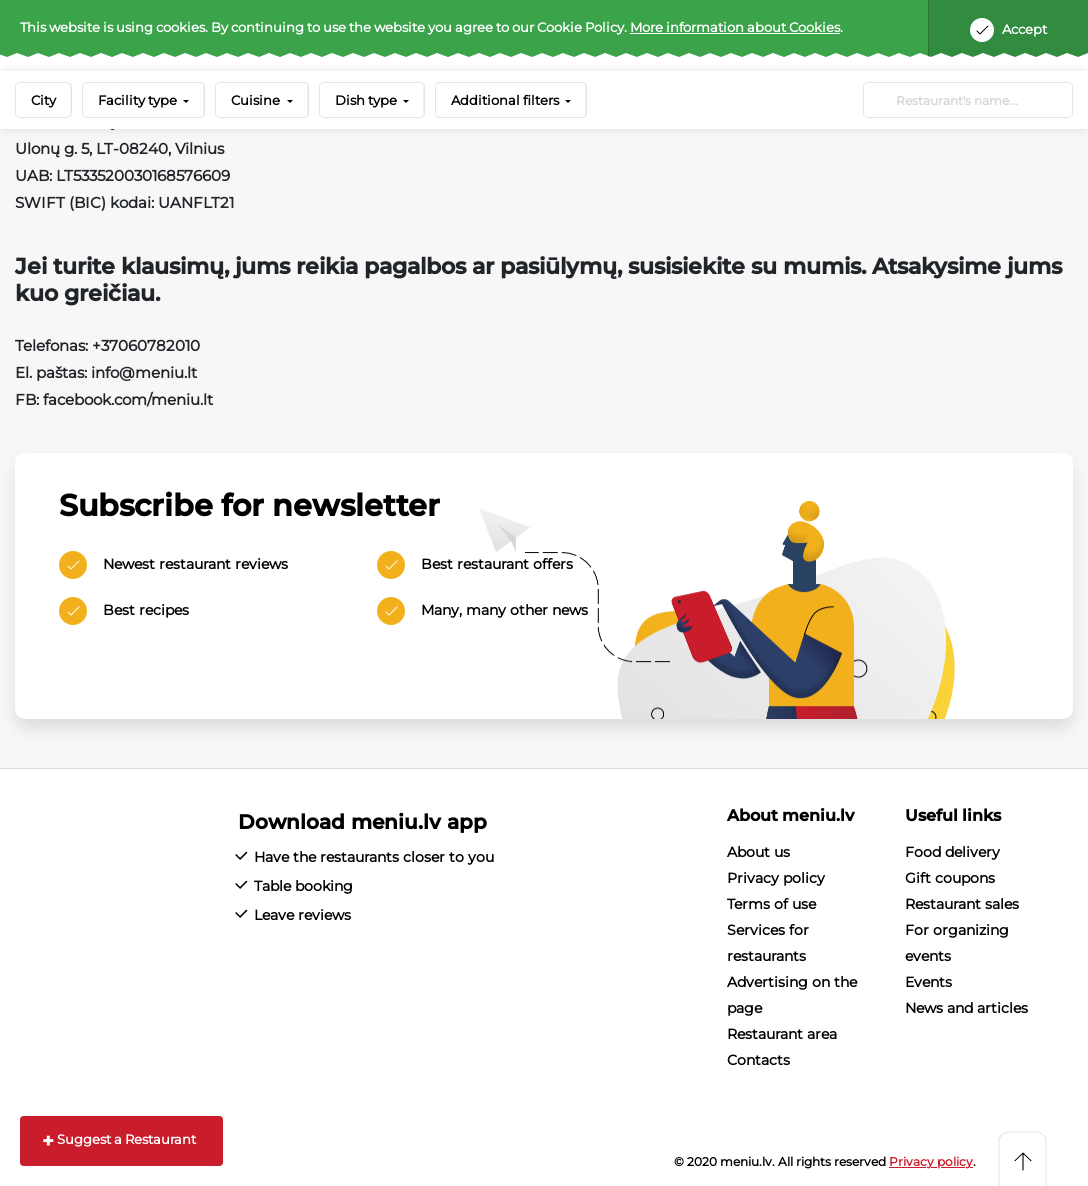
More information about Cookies (735, 27)
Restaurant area (782, 1034)
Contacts (758, 1060)
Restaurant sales (962, 904)
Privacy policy (776, 878)
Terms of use (771, 904)
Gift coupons (950, 878)
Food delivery (952, 852)
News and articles (966, 1008)
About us (758, 852)
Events (928, 982)
